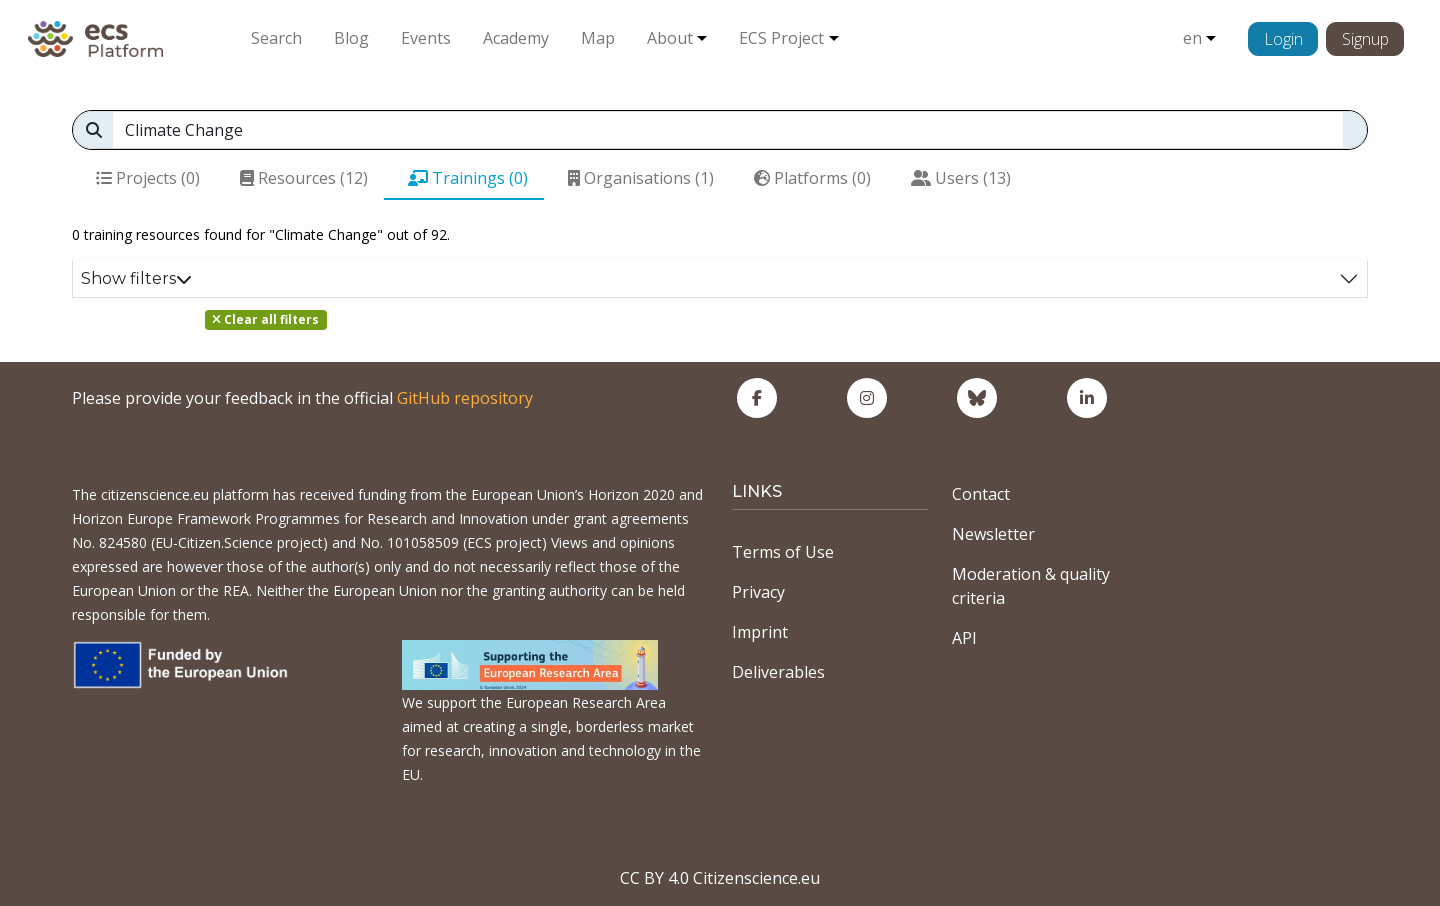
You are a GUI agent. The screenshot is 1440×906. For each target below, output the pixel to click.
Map (598, 38)
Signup (1365, 39)
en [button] (1192, 38)
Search (276, 38)
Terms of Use (783, 552)
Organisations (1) (641, 178)
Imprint (760, 632)
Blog (351, 38)
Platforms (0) (812, 178)
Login (1283, 39)
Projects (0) (148, 178)
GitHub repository (465, 398)
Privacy (758, 592)
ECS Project (781, 38)
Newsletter (993, 534)
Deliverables (778, 672)
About (670, 38)
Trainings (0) (468, 178)
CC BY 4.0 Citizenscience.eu (720, 878)
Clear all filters (265, 319)
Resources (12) (304, 178)
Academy (516, 38)
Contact (981, 494)
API (964, 638)
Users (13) (961, 178)
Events (426, 38)
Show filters (136, 278)
